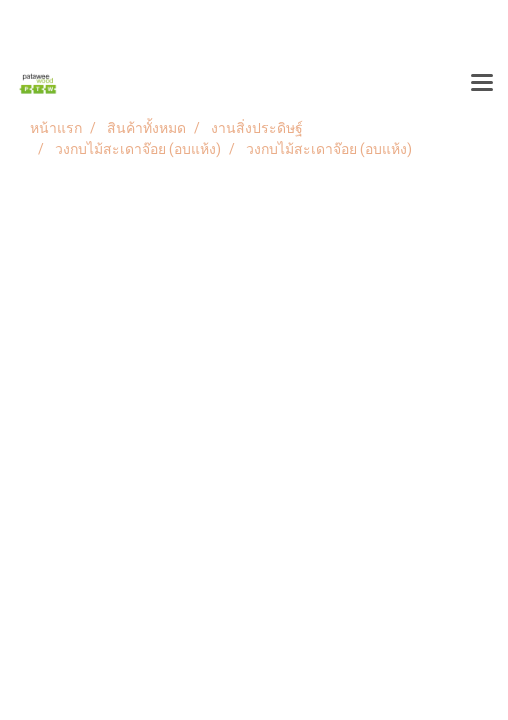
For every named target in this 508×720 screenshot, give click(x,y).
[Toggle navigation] (482, 84)
